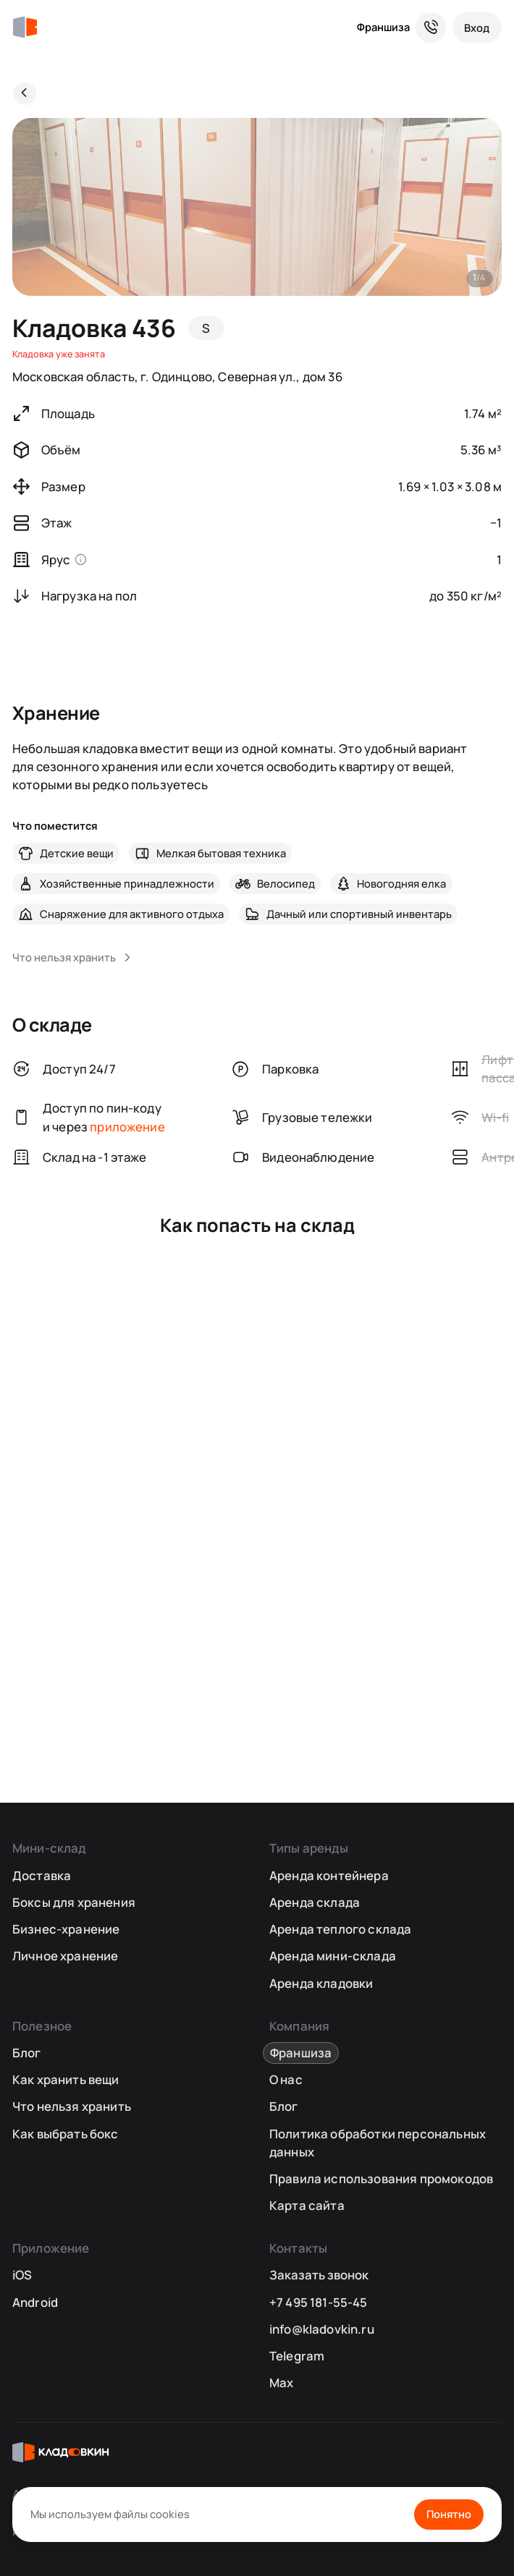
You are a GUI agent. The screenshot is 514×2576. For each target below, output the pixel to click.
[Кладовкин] (24, 27)
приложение (127, 1126)
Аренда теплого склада (340, 1929)
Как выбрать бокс (65, 2133)
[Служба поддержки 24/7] (431, 27)
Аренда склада (314, 1902)
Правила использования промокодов (381, 2178)
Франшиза (383, 27)
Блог (26, 2052)
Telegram (296, 2355)
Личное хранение (65, 1955)
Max (281, 2382)
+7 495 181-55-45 (318, 2302)
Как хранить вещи (65, 2079)
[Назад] (24, 94)
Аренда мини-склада (332, 1955)
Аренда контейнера (329, 1875)
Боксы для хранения (73, 1902)
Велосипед (286, 883)
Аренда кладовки (321, 1983)
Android (35, 2302)
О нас (286, 2079)
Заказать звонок (318, 2274)
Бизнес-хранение (66, 1929)
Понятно (448, 2514)
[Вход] (477, 27)
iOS (22, 2274)
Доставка (41, 1875)
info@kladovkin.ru (321, 2329)
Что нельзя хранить (71, 2106)
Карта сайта (307, 2205)
